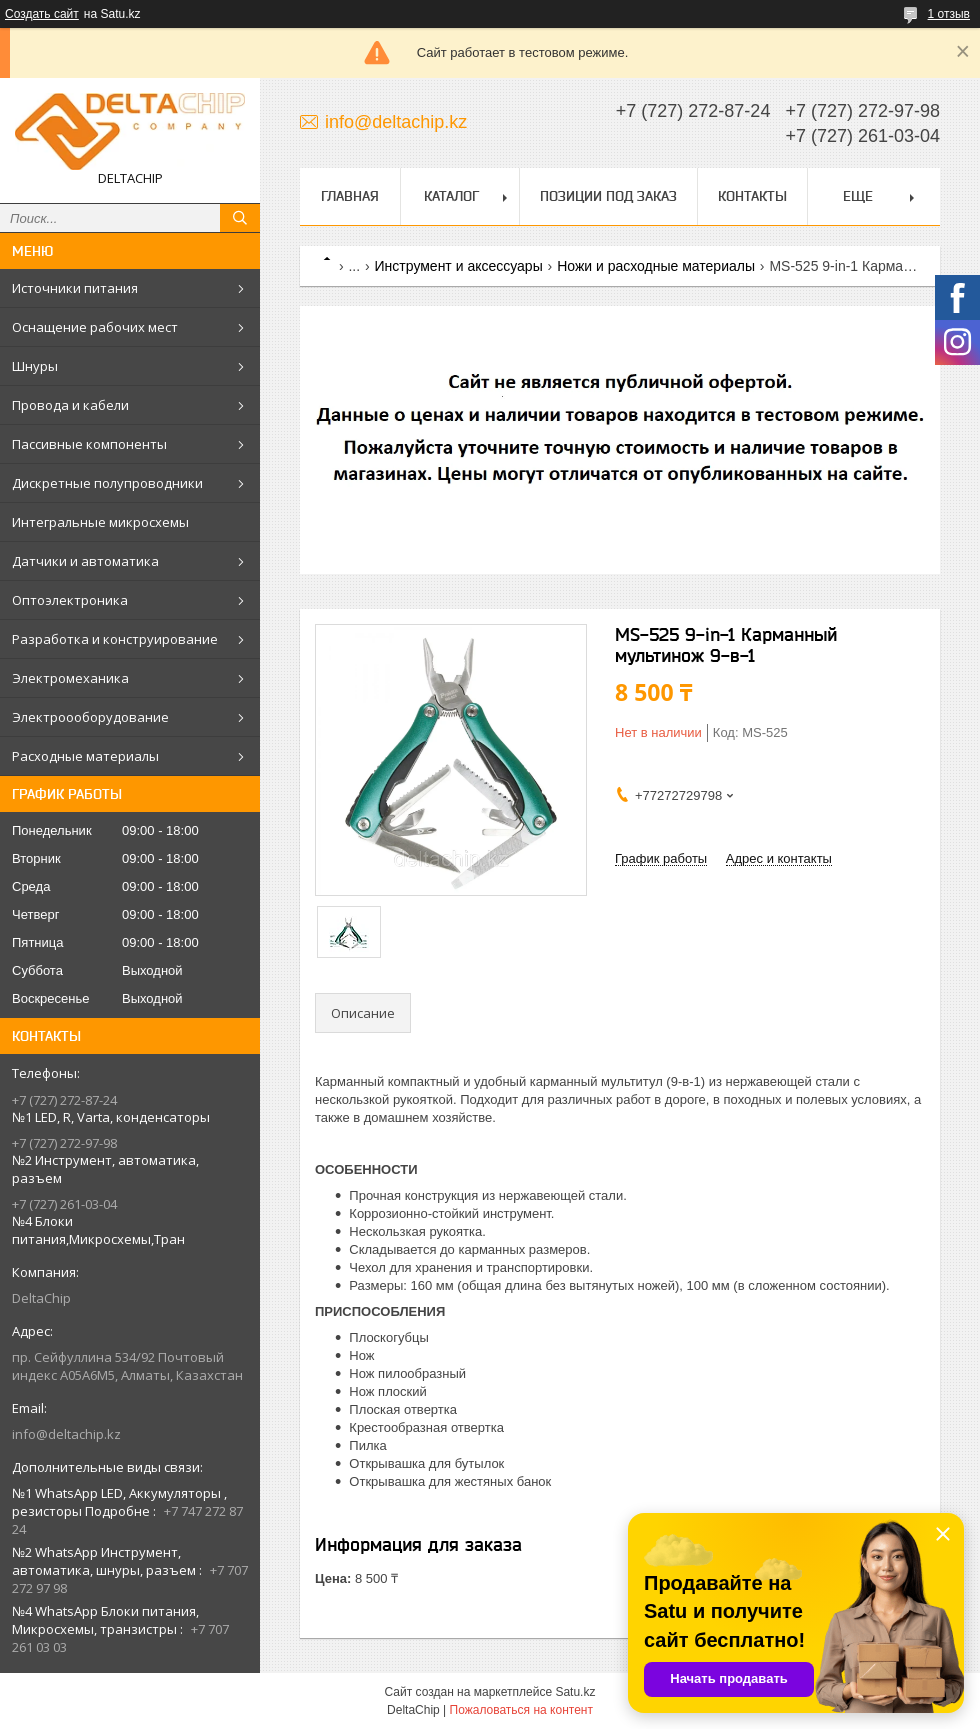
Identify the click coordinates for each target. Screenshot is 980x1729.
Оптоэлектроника (70, 600)
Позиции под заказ (608, 196)
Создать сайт (42, 14)
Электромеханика (70, 678)
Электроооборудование (90, 717)
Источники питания (75, 288)
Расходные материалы (85, 756)
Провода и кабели (70, 405)
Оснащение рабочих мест (95, 327)
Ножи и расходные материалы (656, 266)
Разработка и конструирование (115, 639)
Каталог (451, 196)
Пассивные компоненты (89, 444)
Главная (350, 196)
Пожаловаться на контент (521, 1710)
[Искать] (240, 218)
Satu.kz (575, 1692)
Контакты (752, 196)
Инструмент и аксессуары (459, 266)
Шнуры (35, 366)
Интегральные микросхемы (100, 522)
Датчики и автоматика (85, 561)
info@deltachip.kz (66, 1434)
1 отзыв (949, 14)
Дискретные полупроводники (107, 483)
